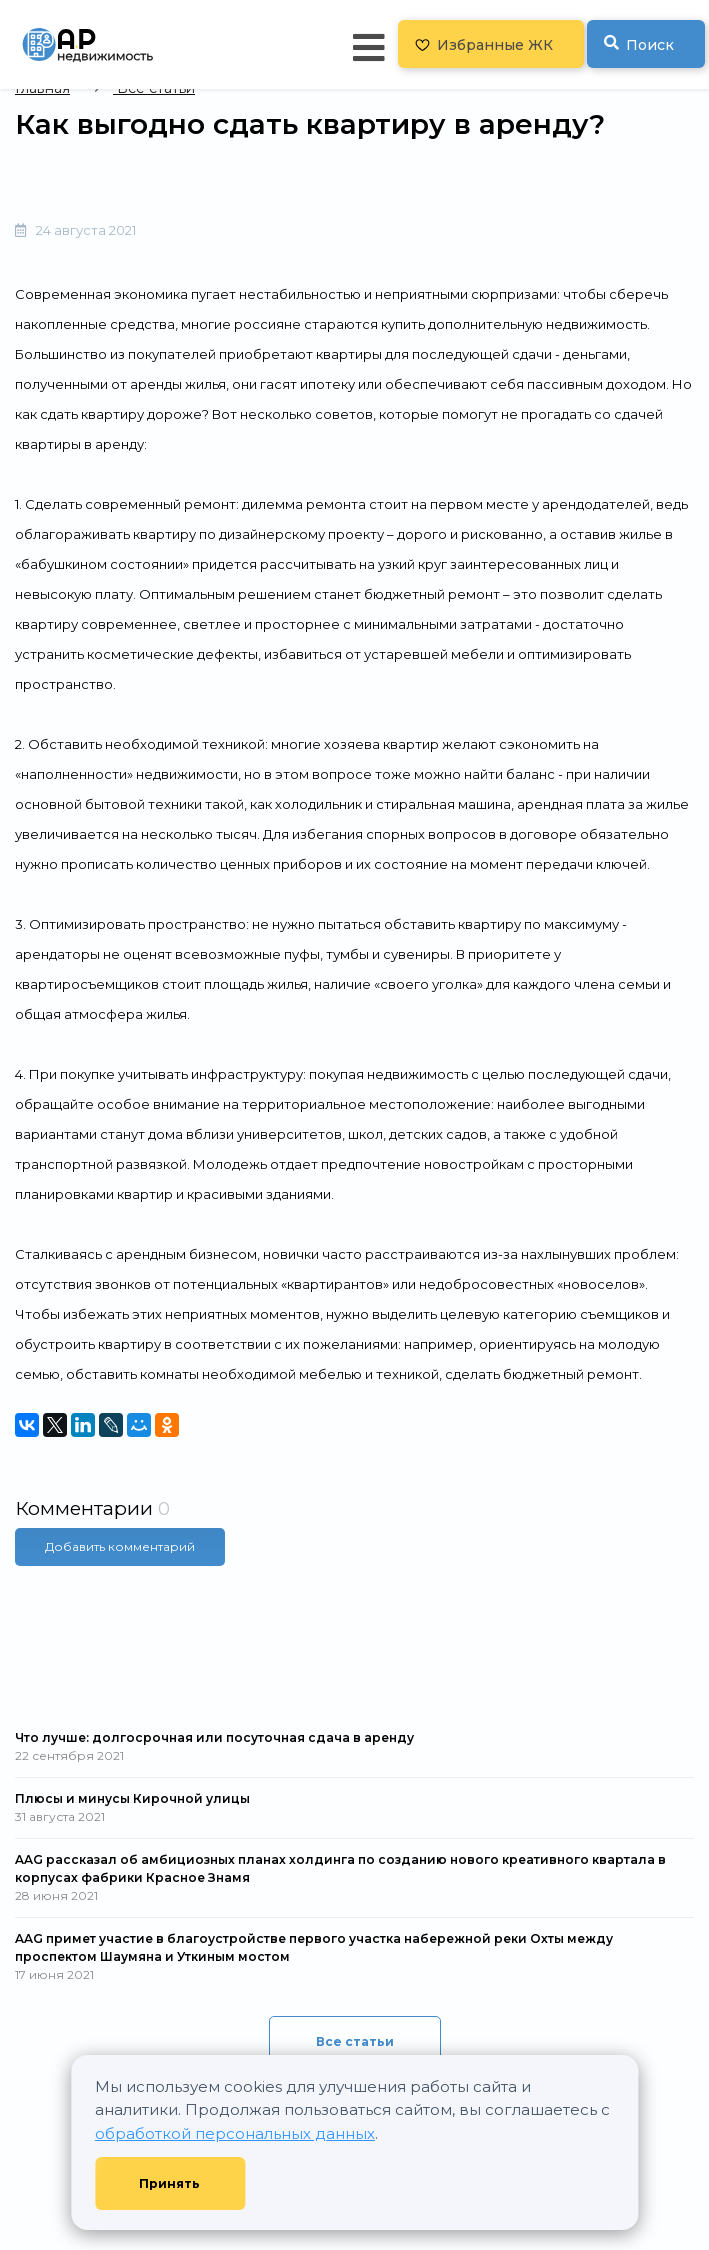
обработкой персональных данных (235, 2133)
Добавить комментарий (120, 1546)
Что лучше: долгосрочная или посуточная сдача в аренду (214, 1737)
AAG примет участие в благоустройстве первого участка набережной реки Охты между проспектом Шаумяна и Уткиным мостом (314, 1947)
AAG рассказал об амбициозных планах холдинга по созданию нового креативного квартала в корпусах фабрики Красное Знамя (340, 1868)
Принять (169, 2183)
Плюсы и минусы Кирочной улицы (132, 1798)
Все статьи (355, 2041)
